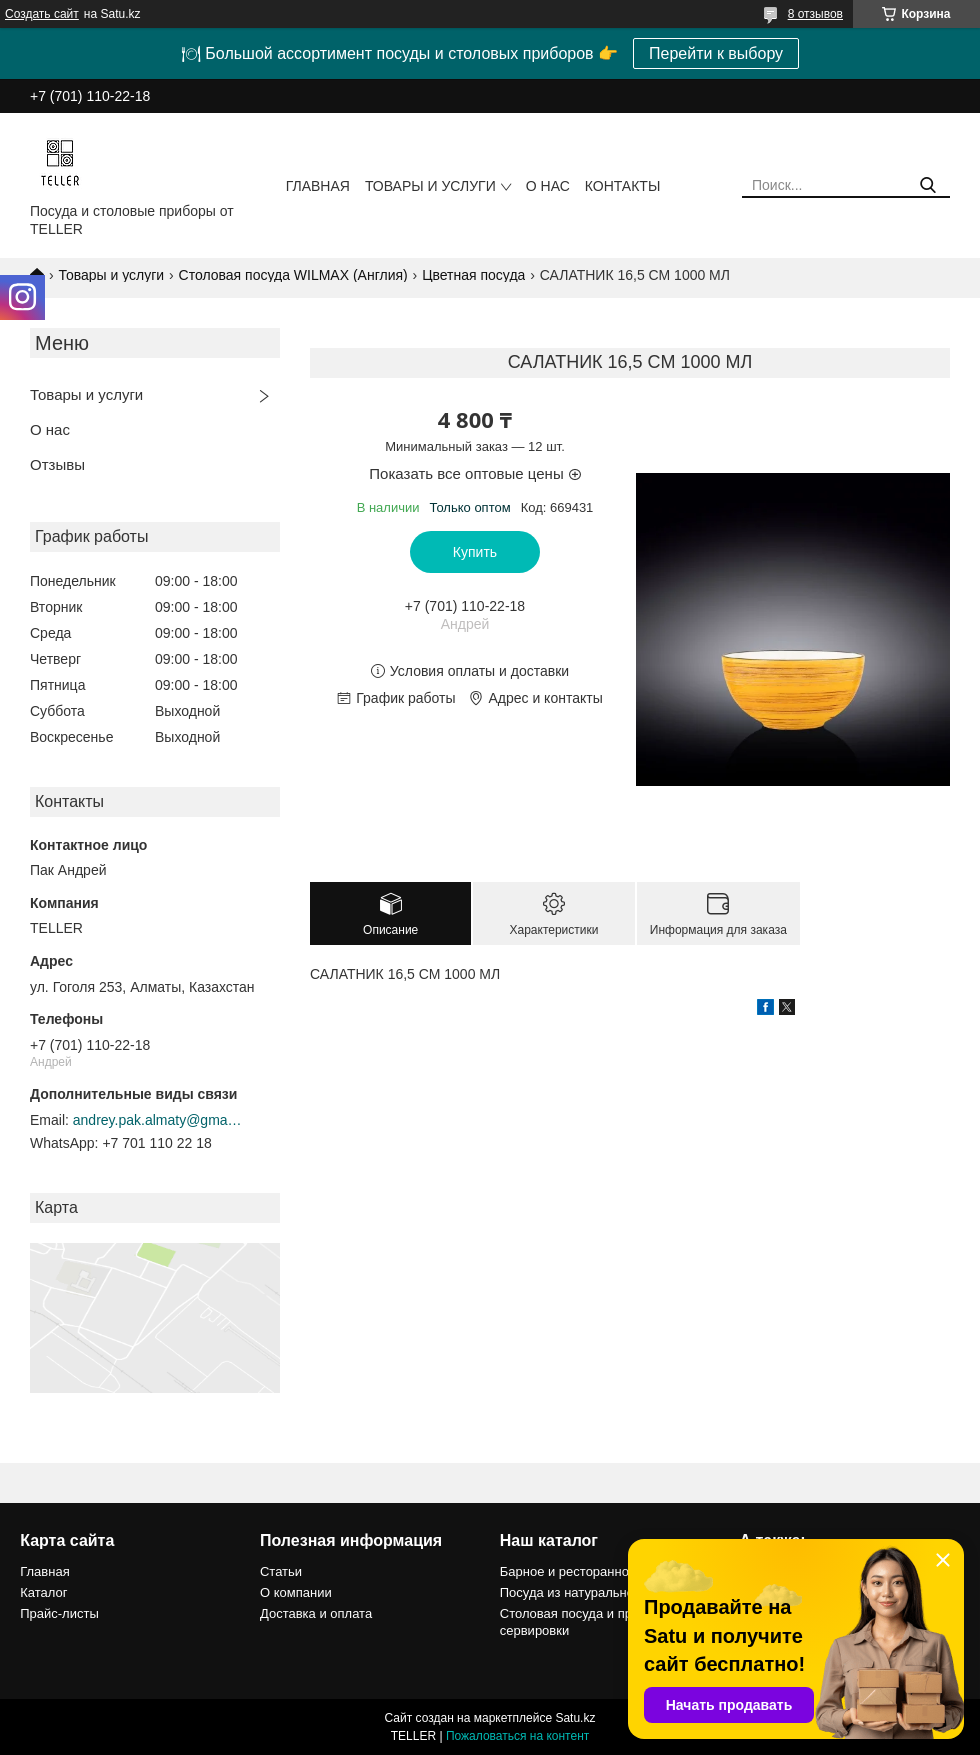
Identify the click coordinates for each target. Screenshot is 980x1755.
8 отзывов (815, 14)
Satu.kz (575, 1718)
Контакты (623, 186)
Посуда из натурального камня (593, 1592)
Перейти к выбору (716, 53)
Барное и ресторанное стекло (590, 1571)
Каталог (43, 1592)
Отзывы (57, 464)
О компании (296, 1592)
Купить (475, 552)
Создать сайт (42, 14)
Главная (318, 186)
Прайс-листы (59, 1613)
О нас (548, 186)
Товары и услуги (430, 186)
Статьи (281, 1571)
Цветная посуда (473, 275)
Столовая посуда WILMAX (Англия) (293, 275)
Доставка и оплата (316, 1613)
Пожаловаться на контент (517, 1736)
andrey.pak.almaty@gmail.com (158, 1120)
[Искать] (927, 185)
